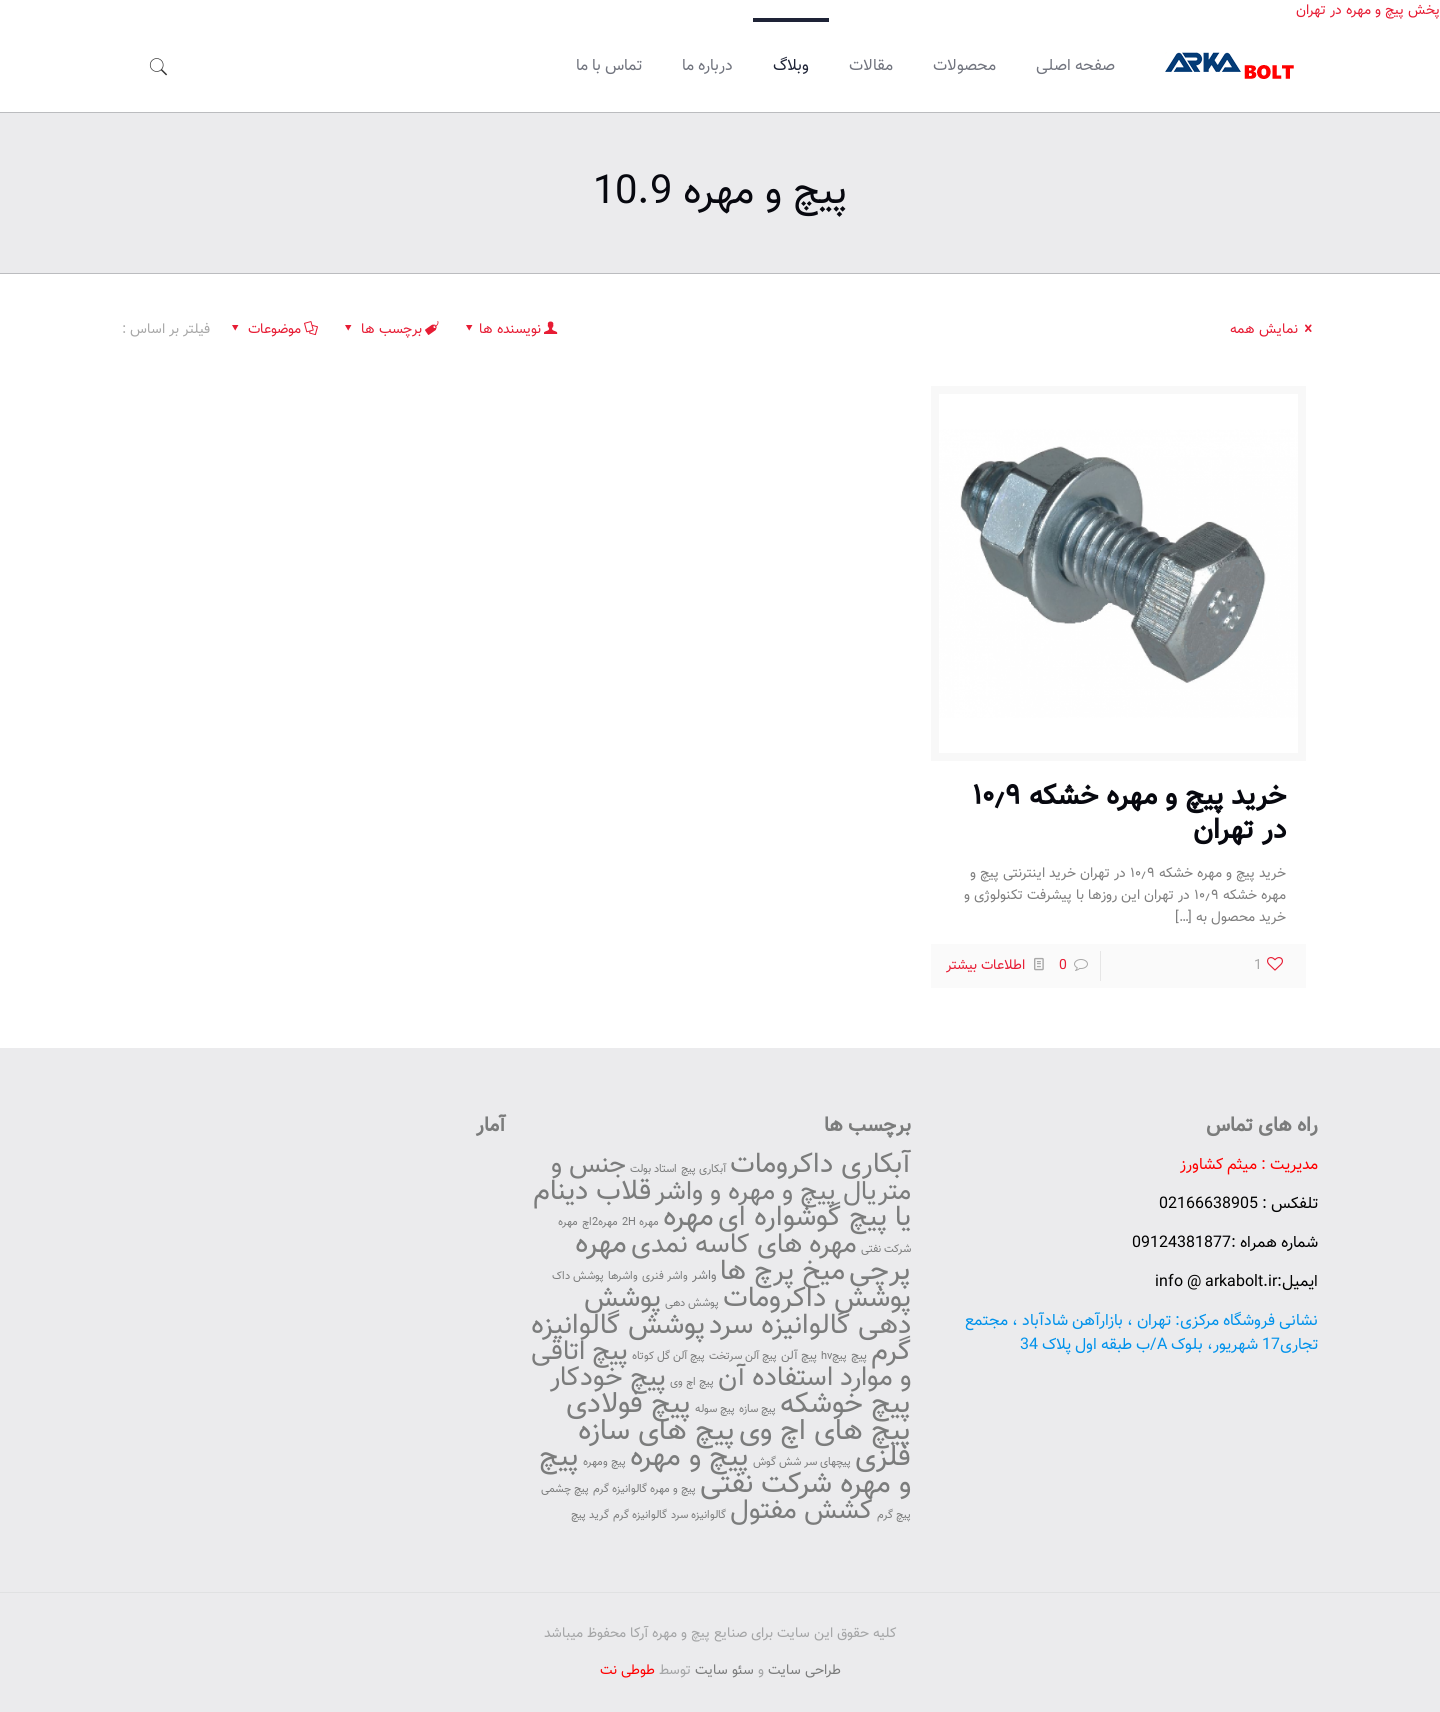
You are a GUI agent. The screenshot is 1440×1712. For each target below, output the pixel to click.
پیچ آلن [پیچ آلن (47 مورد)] (799, 1356)
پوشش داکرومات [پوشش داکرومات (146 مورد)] (817, 1299)
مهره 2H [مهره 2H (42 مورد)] (640, 1222)
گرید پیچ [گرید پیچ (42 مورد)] (590, 1515)
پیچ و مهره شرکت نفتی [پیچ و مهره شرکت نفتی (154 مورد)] (725, 1471)
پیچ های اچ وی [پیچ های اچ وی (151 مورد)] (825, 1432)
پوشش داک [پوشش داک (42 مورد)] (578, 1276)
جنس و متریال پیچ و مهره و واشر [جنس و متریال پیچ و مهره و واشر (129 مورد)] (731, 1179)
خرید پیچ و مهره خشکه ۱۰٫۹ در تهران (1129, 814)
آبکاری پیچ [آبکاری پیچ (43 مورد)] (703, 1169)
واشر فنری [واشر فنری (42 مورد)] (665, 1276)
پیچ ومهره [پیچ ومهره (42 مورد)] (604, 1462)
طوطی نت (627, 1671)
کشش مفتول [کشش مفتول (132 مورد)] (801, 1511)
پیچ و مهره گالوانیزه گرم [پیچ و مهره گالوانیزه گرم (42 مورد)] (644, 1489)
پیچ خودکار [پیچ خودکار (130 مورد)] (608, 1378)
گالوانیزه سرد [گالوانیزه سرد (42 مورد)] (698, 1515)
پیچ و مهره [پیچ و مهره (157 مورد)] (689, 1458)
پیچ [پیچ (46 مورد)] (859, 1356)
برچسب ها (389, 330)
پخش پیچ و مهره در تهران (1368, 11)
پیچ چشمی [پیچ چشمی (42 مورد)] (565, 1489)
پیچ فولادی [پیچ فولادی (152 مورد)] (628, 1405)
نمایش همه (1274, 330)
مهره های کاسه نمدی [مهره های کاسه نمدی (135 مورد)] (744, 1245)
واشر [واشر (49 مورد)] (704, 1276)
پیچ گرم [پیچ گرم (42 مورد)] (894, 1515)
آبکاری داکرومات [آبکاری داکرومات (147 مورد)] (820, 1165)
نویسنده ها (510, 330)
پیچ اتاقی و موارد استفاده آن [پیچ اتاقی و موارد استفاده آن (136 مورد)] (721, 1365)
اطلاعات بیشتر (985, 966)
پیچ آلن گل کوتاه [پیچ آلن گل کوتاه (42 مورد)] (668, 1356)
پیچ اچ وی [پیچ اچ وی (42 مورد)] (692, 1382)
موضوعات (272, 330)
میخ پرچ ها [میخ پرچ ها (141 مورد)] (782, 1272)
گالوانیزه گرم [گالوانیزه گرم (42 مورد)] (640, 1515)
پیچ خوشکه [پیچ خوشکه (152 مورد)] (845, 1405)
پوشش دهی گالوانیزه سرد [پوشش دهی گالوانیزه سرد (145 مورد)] (747, 1312)
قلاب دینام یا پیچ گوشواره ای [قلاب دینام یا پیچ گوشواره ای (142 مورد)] (722, 1205)
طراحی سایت (804, 1671)
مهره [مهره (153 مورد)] (688, 1218)
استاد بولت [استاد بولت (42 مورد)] (653, 1169)
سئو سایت (724, 1671)
